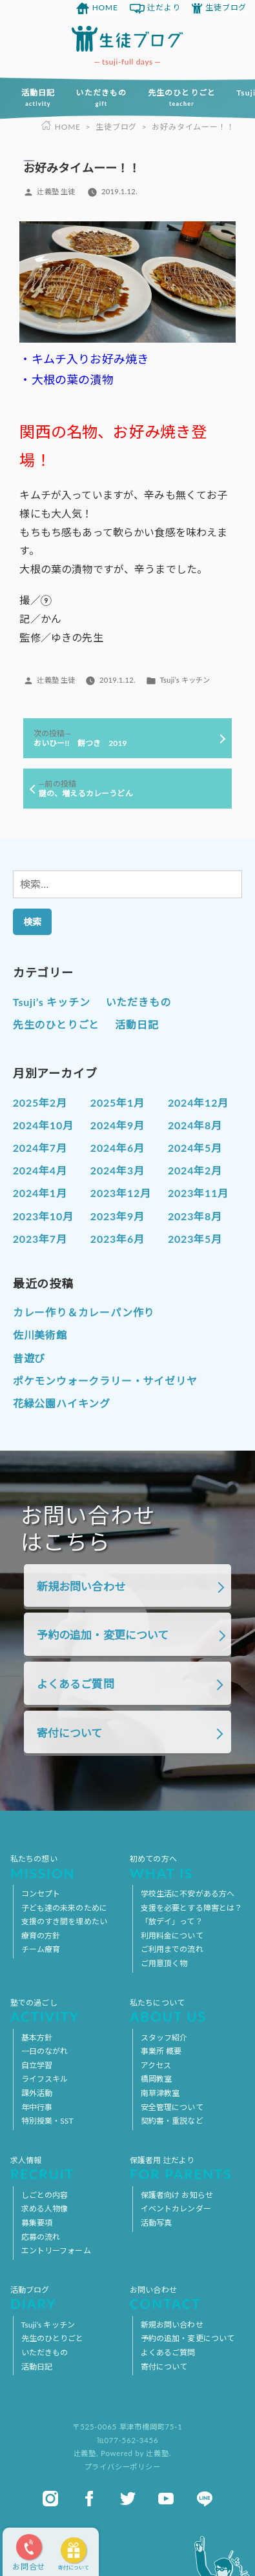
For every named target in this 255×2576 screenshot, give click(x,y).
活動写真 (156, 2223)
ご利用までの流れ (172, 1949)
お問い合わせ (187, 2298)
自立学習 (36, 2065)
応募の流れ (41, 2237)
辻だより (163, 7)
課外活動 (36, 2093)
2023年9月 (117, 1216)
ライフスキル (44, 2079)
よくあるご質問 (75, 1684)
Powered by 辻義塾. (136, 2453)
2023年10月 (43, 1216)
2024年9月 (117, 1125)
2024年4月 (40, 1170)
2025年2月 (40, 1102)
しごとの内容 (44, 2195)
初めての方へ (187, 1867)
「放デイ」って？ (172, 1921)
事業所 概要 (161, 2051)
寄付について (73, 2567)
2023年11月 (198, 1193)
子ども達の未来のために (64, 1908)
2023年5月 (195, 1239)
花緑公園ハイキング (61, 1403)
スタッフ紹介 (164, 2037)
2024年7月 (40, 1148)
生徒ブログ (226, 7)
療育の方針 (41, 1935)
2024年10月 (43, 1125)
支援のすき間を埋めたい (64, 1921)
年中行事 (36, 2107)
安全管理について (172, 2107)
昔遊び (29, 1358)
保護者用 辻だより (187, 2168)
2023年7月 (40, 1239)
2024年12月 (198, 1102)
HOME (105, 7)
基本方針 (36, 2037)
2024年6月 (117, 1148)
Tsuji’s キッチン (184, 680)
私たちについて (187, 2011)
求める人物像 (44, 2208)
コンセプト (41, 1893)
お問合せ (28, 2566)
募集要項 (36, 2223)
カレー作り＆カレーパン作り (83, 1312)
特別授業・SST (47, 2121)
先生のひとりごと (182, 97)
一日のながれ (44, 2051)
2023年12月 (120, 1193)
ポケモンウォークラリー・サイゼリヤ (105, 1380)
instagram (50, 2498)
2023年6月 (117, 1239)
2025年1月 (117, 1102)
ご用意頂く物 (164, 1963)
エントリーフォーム (56, 2250)
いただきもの (101, 97)
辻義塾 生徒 (56, 191)
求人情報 (67, 2168)
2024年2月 (195, 1170)
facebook (89, 2498)
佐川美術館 (40, 1335)
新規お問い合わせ (81, 1586)
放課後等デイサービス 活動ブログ (127, 39)
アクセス (156, 2065)
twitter (128, 2498)
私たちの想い (67, 1867)
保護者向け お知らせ (177, 2195)
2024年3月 (117, 1170)
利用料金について (172, 1935)
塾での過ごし (67, 2011)
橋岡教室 (156, 2079)
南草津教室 (160, 2093)
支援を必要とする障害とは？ (192, 1908)
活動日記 (38, 97)
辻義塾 (85, 2453)
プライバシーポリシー (123, 2466)
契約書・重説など (172, 2121)
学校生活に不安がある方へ (187, 1893)
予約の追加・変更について (103, 1635)
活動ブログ (67, 2298)
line (204, 2498)
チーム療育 (41, 1949)
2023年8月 (195, 1216)
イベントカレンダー (176, 2208)
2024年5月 (195, 1148)
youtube (166, 2498)
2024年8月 (195, 1125)
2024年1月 (40, 1193)
